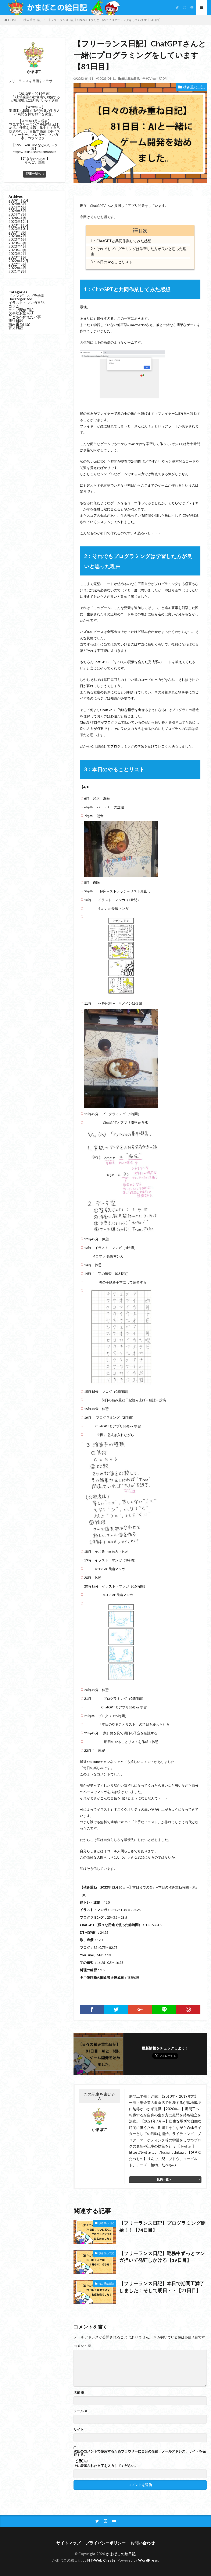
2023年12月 (18, 222)
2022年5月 (17, 264)
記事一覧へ (33, 173)
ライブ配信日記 (21, 310)
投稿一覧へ (164, 2179)
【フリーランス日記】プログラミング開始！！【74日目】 (162, 2226)
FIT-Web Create (101, 2560)
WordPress (148, 2560)
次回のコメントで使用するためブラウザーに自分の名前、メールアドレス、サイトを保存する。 (140, 2453)
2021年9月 (17, 271)
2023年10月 (18, 229)
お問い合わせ (142, 2542)
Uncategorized (20, 299)
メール (81, 2411)
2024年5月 (17, 211)
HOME (12, 20)
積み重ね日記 (32, 20)
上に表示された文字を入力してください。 (106, 2465)
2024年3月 (17, 214)
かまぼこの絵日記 (121, 2554)
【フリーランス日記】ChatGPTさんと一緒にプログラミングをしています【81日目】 (105, 20)
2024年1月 (17, 218)
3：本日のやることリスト (111, 262)
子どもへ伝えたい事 (24, 317)
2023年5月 (17, 243)
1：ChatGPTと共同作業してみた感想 (121, 241)
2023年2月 (17, 254)
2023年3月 (17, 250)
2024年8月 (17, 204)
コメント (82, 2346)
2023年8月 (17, 232)
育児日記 (15, 328)
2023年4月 (17, 246)
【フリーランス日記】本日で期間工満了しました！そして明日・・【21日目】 (161, 2287)
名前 (79, 2392)
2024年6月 (17, 207)
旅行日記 (15, 320)
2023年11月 (18, 225)
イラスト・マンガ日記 (26, 303)
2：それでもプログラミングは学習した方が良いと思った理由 (138, 251)
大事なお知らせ (21, 313)
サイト (79, 2429)
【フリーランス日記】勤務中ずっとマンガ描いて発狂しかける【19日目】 (162, 2257)
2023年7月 (17, 236)
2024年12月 (18, 200)
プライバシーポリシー (105, 2542)
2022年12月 (18, 261)
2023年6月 (17, 239)
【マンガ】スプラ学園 (26, 296)
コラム (13, 306)
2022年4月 (17, 268)
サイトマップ (68, 2542)
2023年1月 (17, 257)
